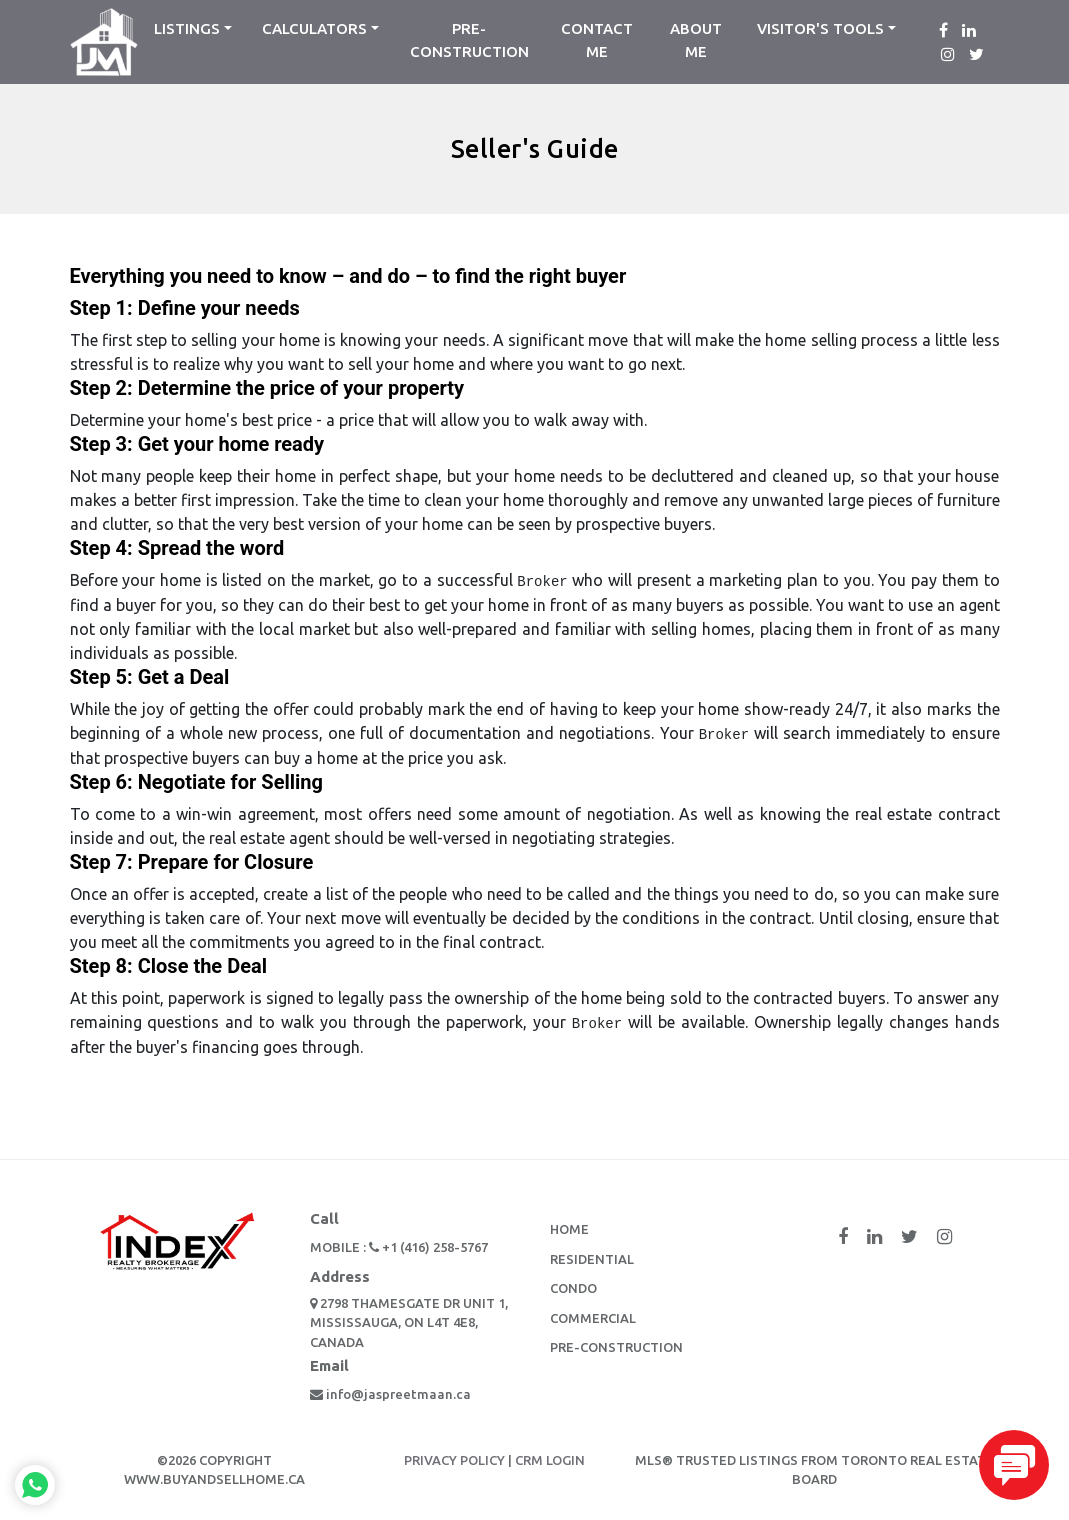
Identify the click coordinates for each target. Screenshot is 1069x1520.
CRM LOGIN (550, 1460)
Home (569, 1229)
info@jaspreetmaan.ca (390, 1394)
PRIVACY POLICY (454, 1460)
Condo (573, 1288)
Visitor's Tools (820, 28)
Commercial (593, 1318)
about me (696, 40)
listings (187, 28)
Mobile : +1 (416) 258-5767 (399, 1247)
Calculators (314, 28)
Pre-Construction (469, 40)
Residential (592, 1259)
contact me (597, 40)
